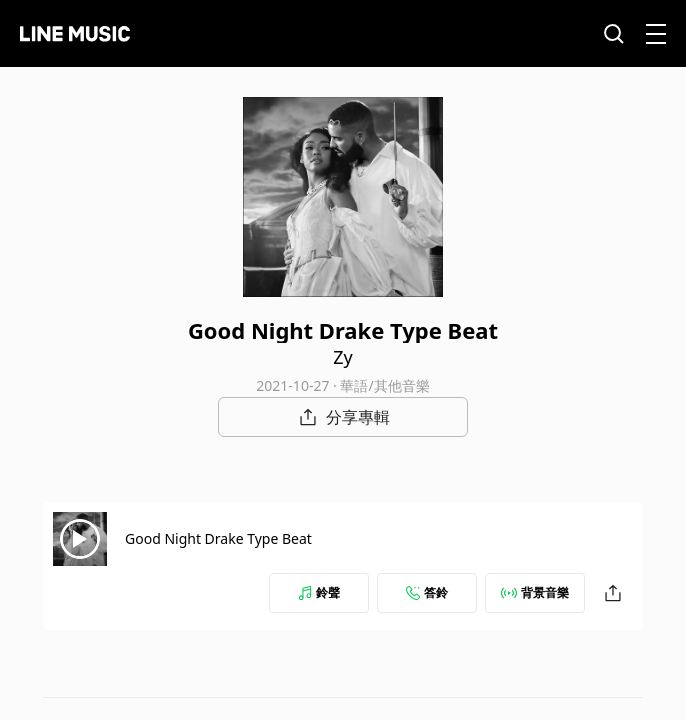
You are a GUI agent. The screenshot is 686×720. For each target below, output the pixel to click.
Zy (342, 357)
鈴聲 (319, 592)
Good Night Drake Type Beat (218, 538)
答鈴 (427, 592)
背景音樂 (535, 592)
